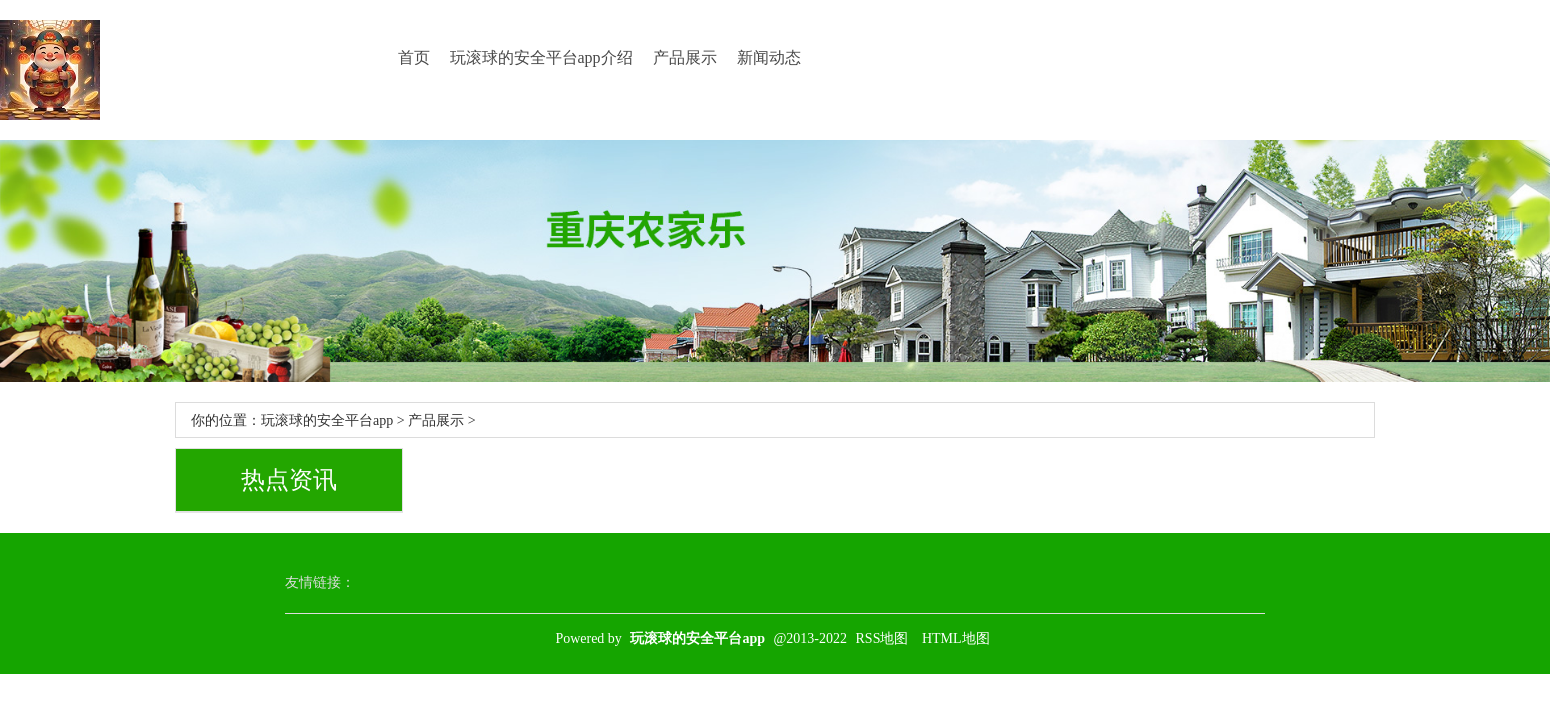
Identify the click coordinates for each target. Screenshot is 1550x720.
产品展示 (685, 57)
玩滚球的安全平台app (327, 420)
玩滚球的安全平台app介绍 (541, 57)
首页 (414, 57)
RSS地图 (882, 638)
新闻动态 (769, 57)
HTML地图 (956, 638)
